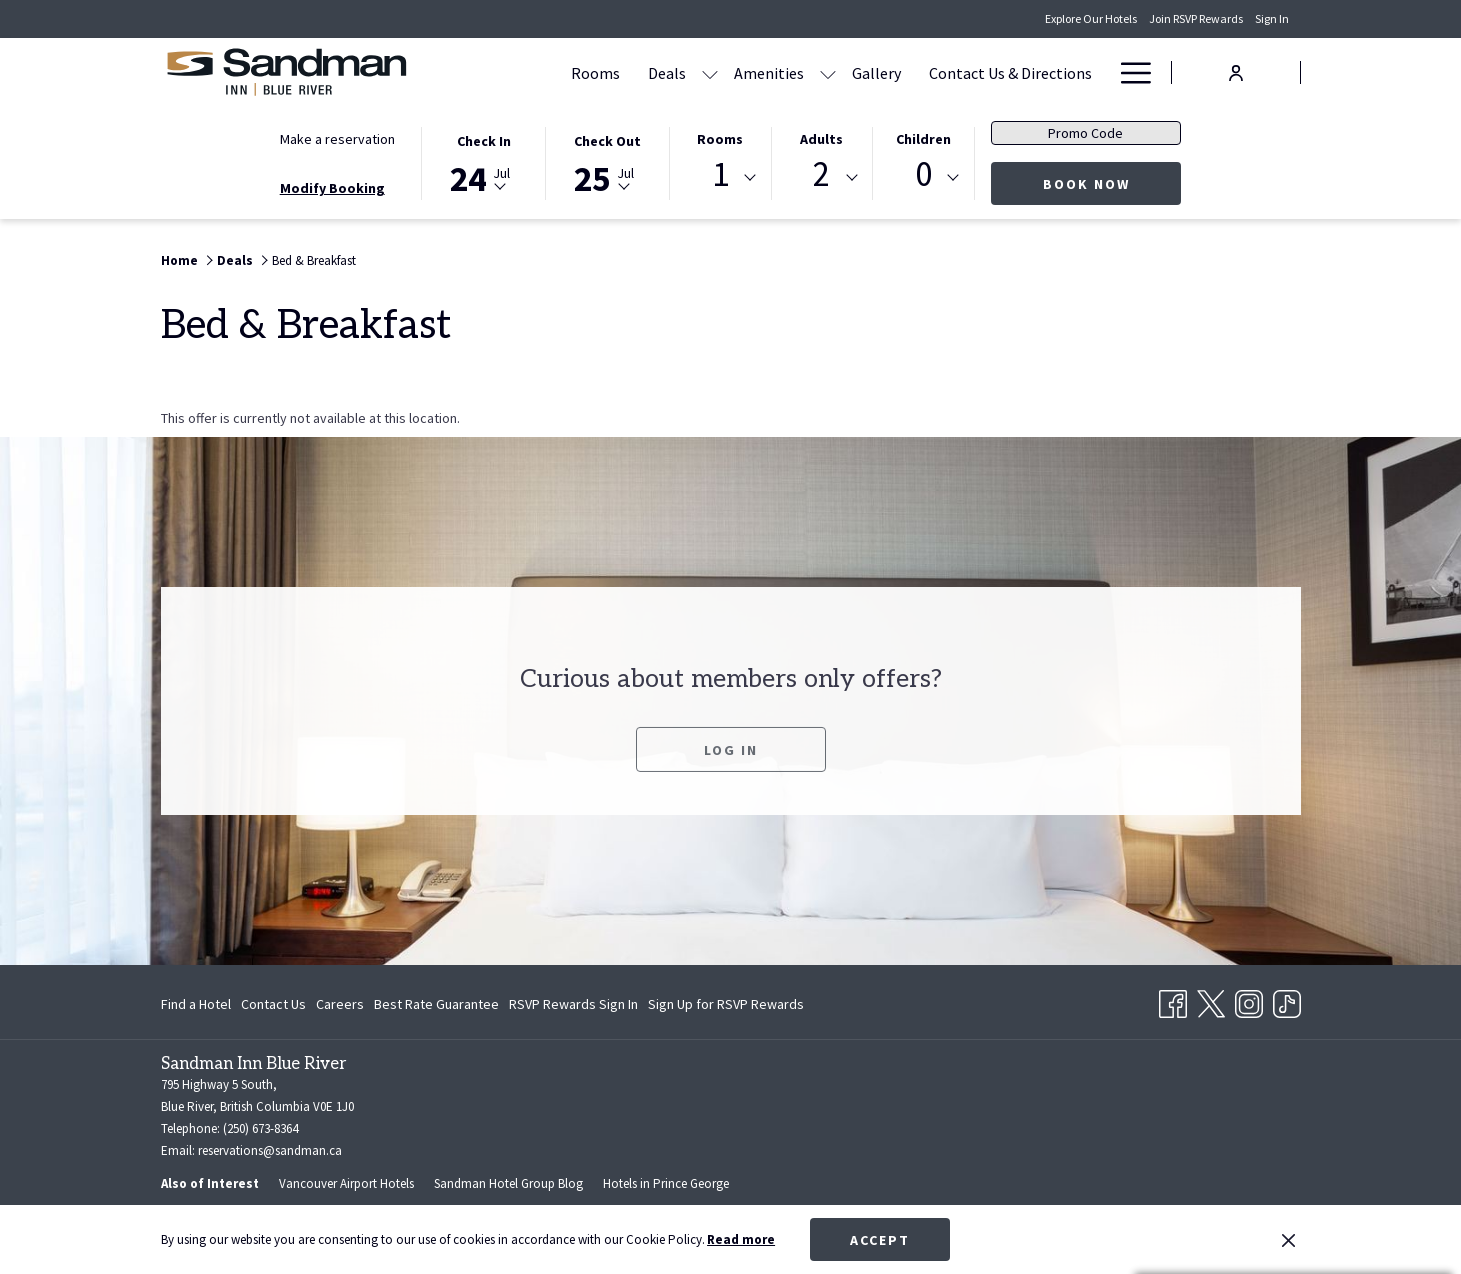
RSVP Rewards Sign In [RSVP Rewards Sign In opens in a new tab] (573, 1007)
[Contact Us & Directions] (1010, 72)
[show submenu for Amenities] (828, 72)
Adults (821, 139)
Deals (235, 260)
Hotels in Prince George (666, 1183)
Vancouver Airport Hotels (346, 1183)
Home (179, 260)
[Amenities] (769, 72)
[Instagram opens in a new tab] (1249, 1000)
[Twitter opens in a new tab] (1211, 1000)
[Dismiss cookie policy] (1288, 1240)
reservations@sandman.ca (270, 1150)
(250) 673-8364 (260, 1128)
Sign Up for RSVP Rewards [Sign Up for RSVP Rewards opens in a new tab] (726, 1007)
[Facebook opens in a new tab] (1173, 1000)
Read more (741, 1239)
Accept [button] (880, 1240)
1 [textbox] (720, 174)
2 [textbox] (821, 174)
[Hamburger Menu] (1128, 72)
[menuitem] (198, 1004)
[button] (484, 162)
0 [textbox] (923, 174)
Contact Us (273, 1004)
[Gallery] (876, 72)
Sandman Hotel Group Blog (508, 1183)
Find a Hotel (196, 1004)
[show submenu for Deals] (710, 72)
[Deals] (667, 72)
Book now (1112, 183)
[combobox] (720, 178)
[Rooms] (595, 72)
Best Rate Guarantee (436, 1004)
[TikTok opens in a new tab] (1287, 1000)
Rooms (720, 139)
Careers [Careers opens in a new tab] (340, 1007)
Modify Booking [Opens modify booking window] (332, 188)
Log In (731, 772)
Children (923, 139)
